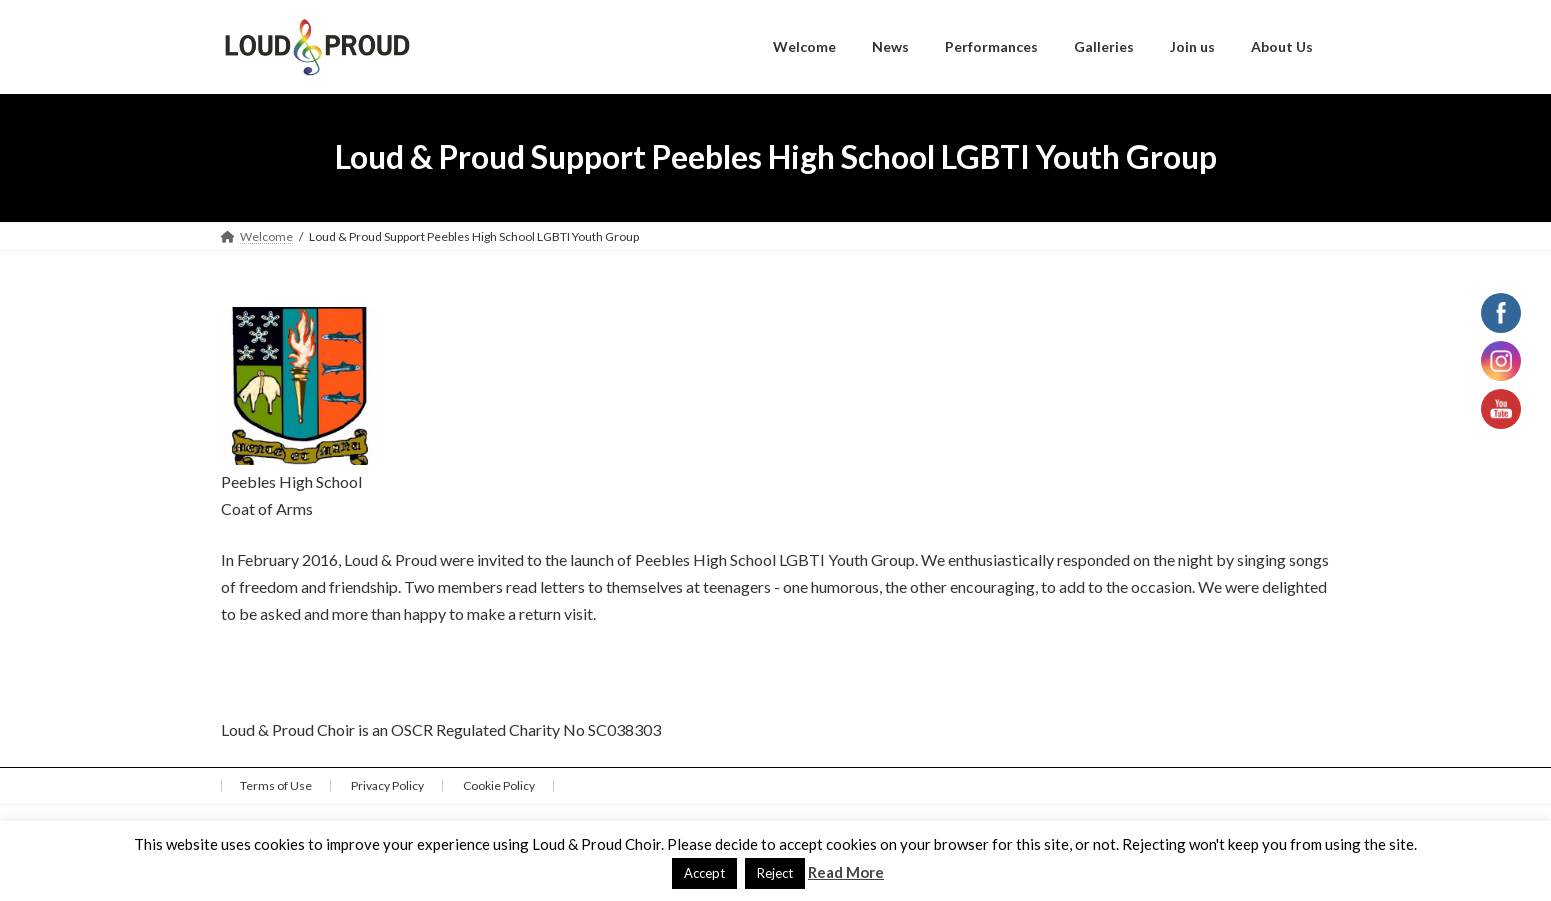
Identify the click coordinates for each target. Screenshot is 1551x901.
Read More (846, 872)
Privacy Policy (387, 785)
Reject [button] (775, 873)
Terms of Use (276, 785)
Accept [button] (704, 873)
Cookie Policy (499, 785)
